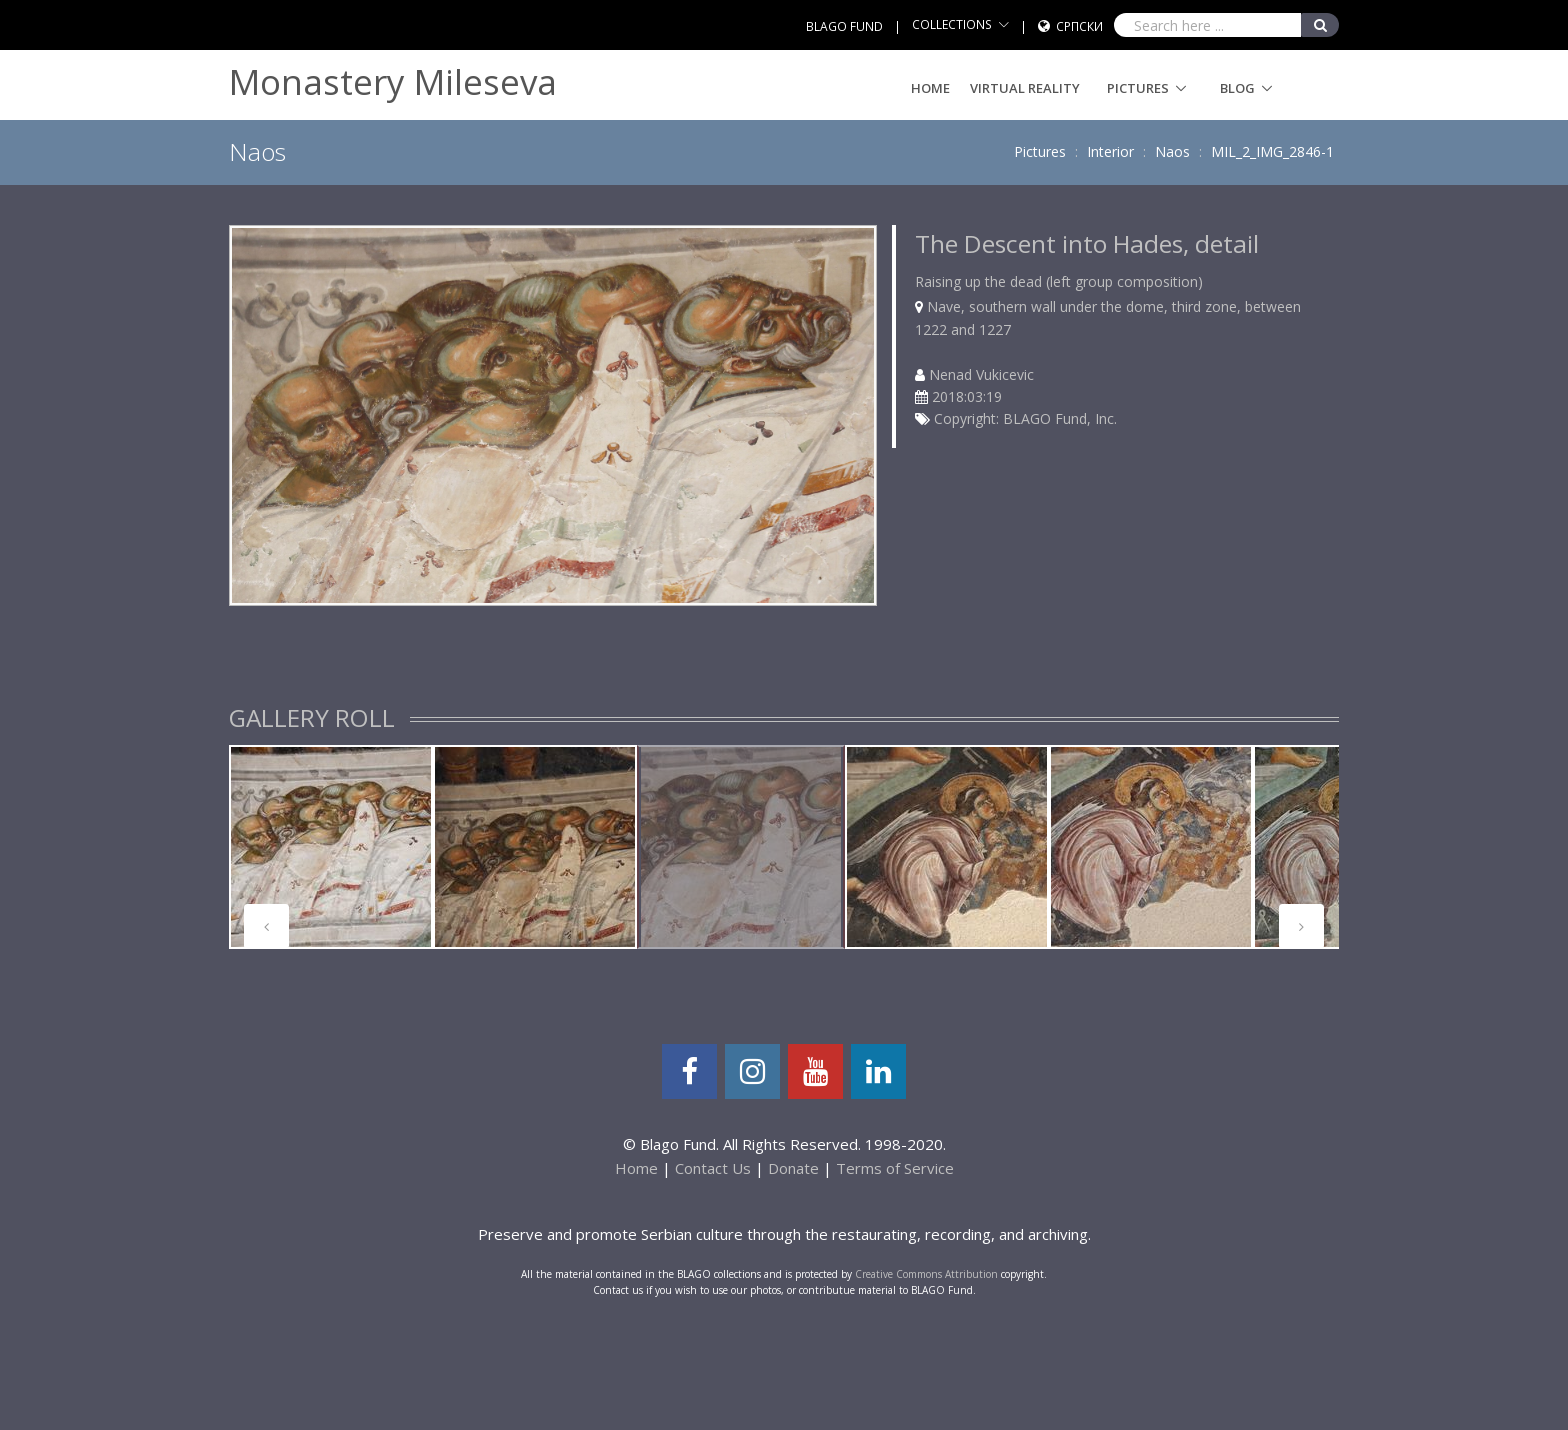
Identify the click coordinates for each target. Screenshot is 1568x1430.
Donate (793, 1168)
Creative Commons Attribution (926, 1274)
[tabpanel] (331, 847)
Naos (1172, 151)
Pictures (1138, 88)
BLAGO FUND (844, 26)
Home (930, 88)
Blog (1237, 88)
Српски (1079, 26)
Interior (1110, 151)
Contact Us (713, 1168)
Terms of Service (895, 1168)
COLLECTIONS (952, 24)
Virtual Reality (1025, 88)
